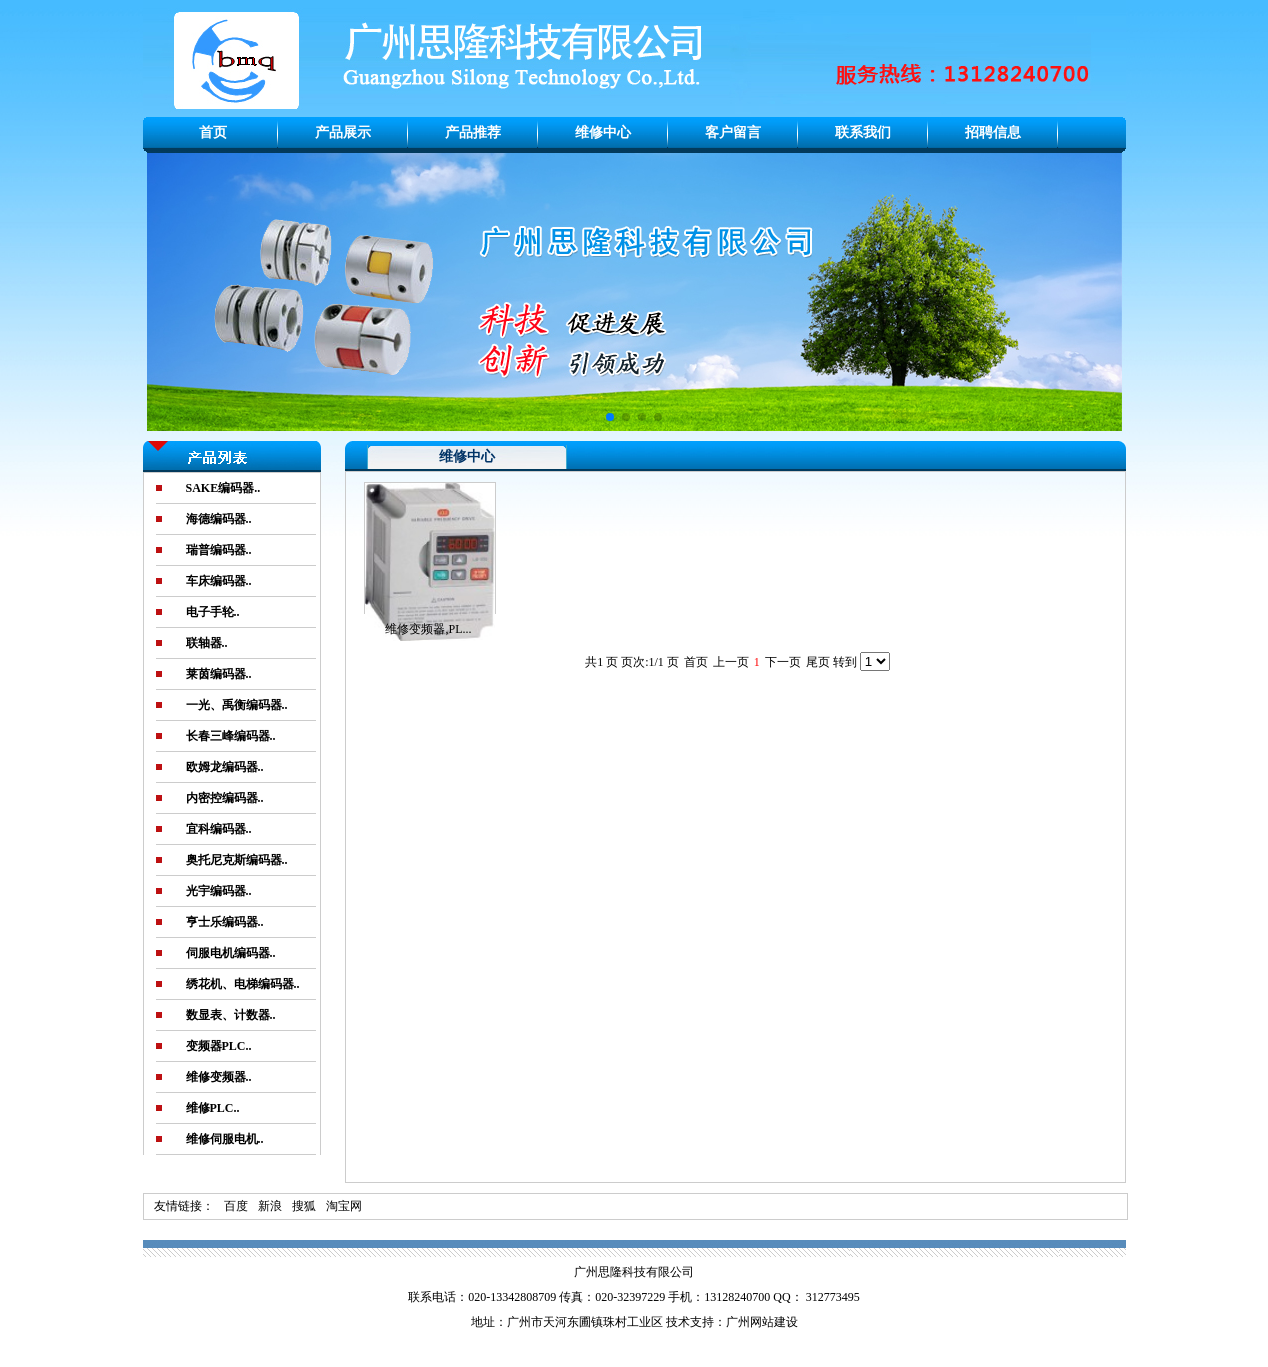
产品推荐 (473, 132)
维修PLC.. (213, 1108)
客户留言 (733, 132)
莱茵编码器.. (219, 674)
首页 (213, 132)
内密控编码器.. (225, 798)
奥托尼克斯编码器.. (237, 860)
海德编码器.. (219, 519)
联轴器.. (207, 643)
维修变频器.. (219, 1077)
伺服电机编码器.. (231, 953)
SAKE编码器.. (223, 488)
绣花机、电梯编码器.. (243, 984)
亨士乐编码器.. (225, 922)
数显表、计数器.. (231, 1015)
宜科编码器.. (219, 829)
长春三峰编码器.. (231, 736)
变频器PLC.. (219, 1046)
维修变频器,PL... (428, 629)
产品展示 (343, 132)
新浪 (270, 1206)
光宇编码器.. (219, 891)
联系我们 (863, 132)
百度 (236, 1206)
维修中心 (603, 132)
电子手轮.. (213, 612)
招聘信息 (993, 132)
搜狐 (304, 1206)
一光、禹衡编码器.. (237, 705)
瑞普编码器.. (219, 550)
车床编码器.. (219, 581)
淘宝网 (344, 1206)
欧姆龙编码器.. (225, 767)
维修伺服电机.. (225, 1139)
